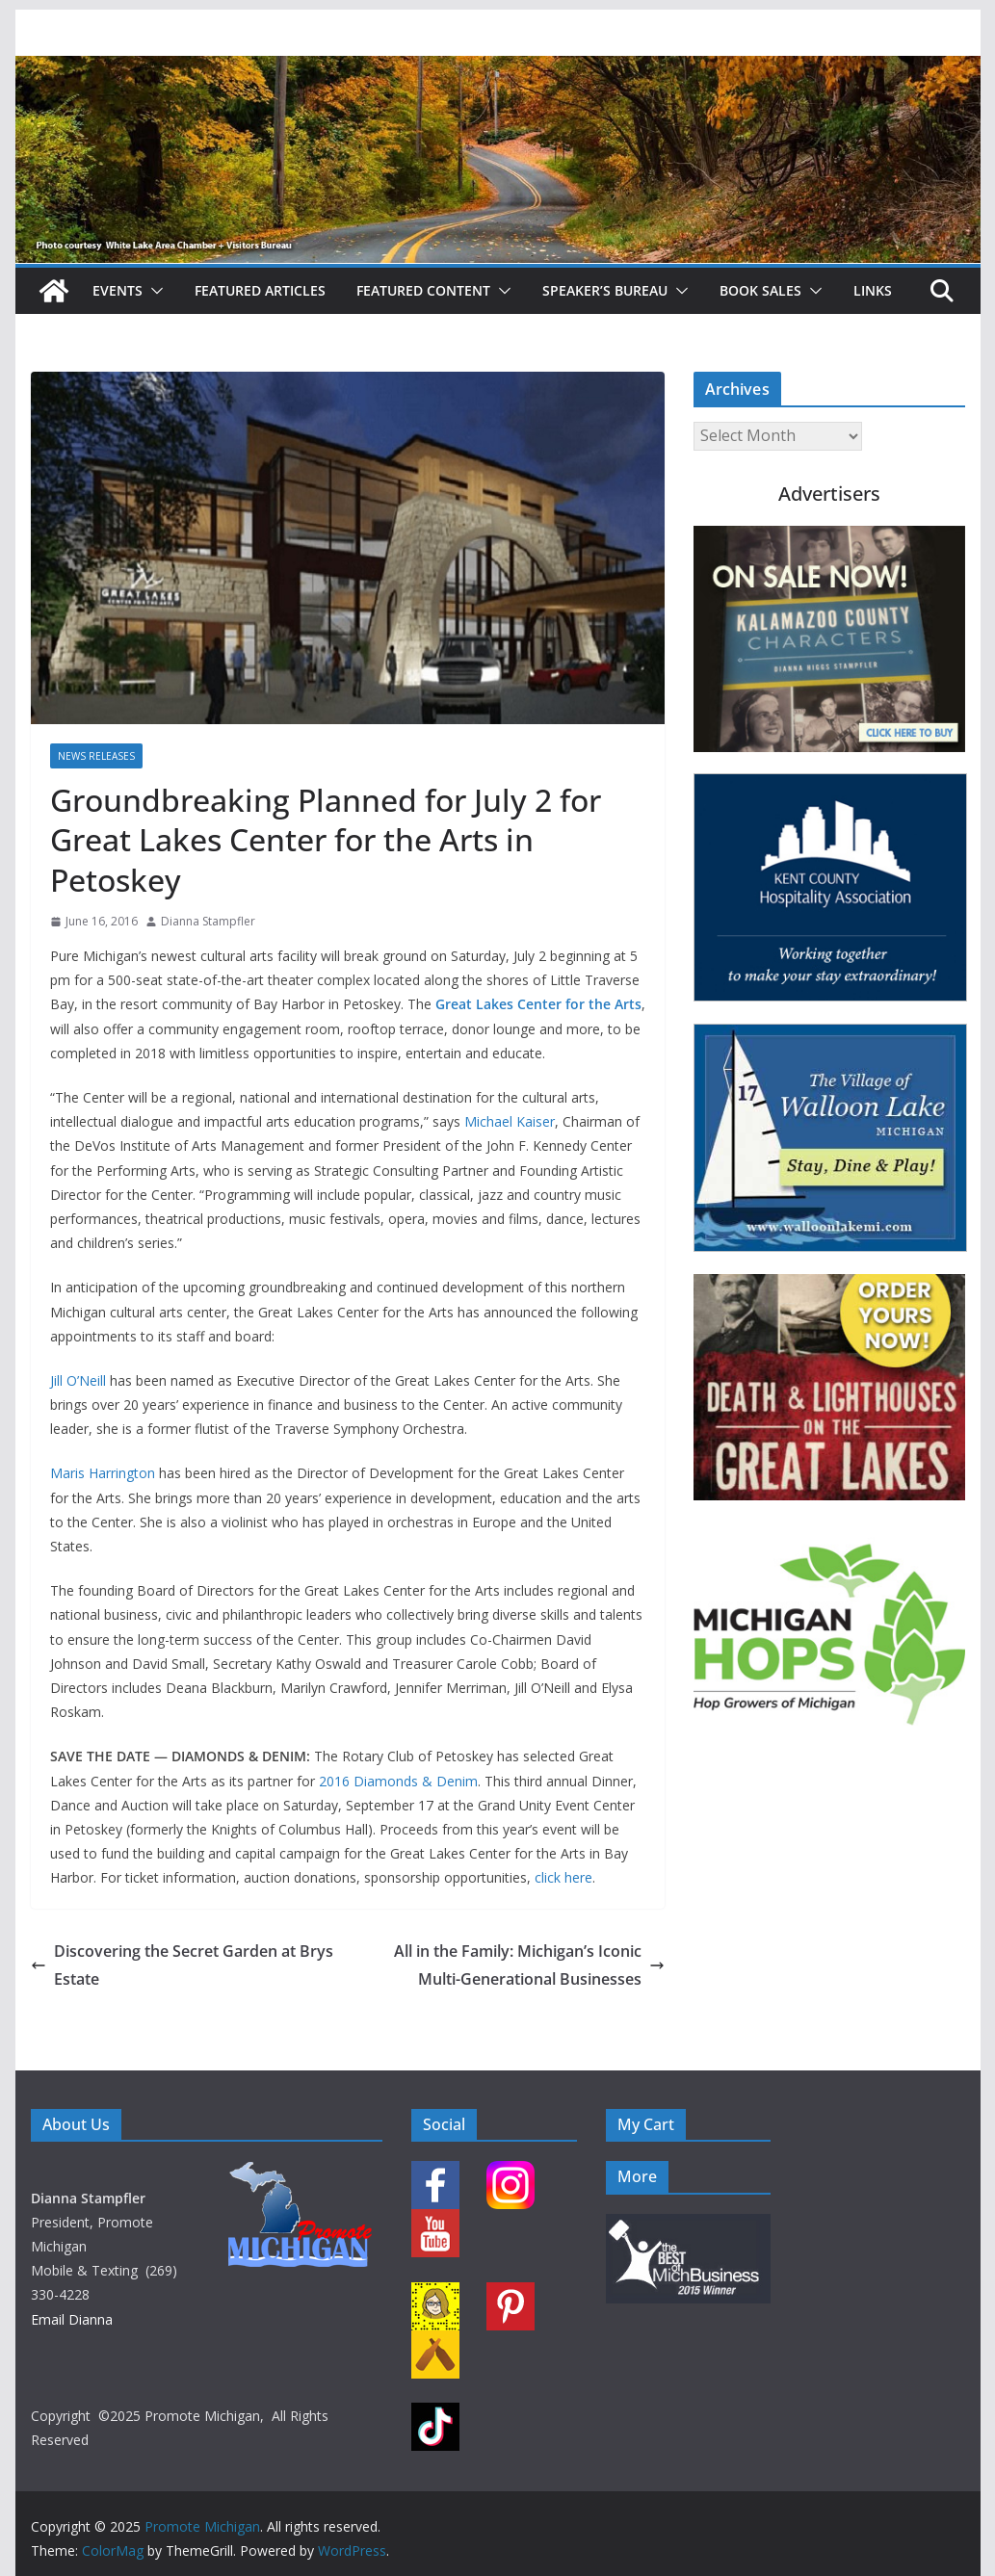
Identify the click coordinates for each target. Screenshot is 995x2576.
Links (872, 290)
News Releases (96, 756)
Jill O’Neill (78, 1380)
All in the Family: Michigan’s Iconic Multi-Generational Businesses (529, 1965)
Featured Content (423, 290)
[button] (153, 290)
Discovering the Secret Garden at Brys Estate (182, 1965)
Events (117, 290)
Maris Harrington (102, 1473)
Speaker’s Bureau (605, 290)
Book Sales (760, 290)
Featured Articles (260, 290)
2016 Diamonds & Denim (398, 1781)
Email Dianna (72, 2319)
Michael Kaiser (509, 1121)
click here (563, 1877)
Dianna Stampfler (208, 921)
